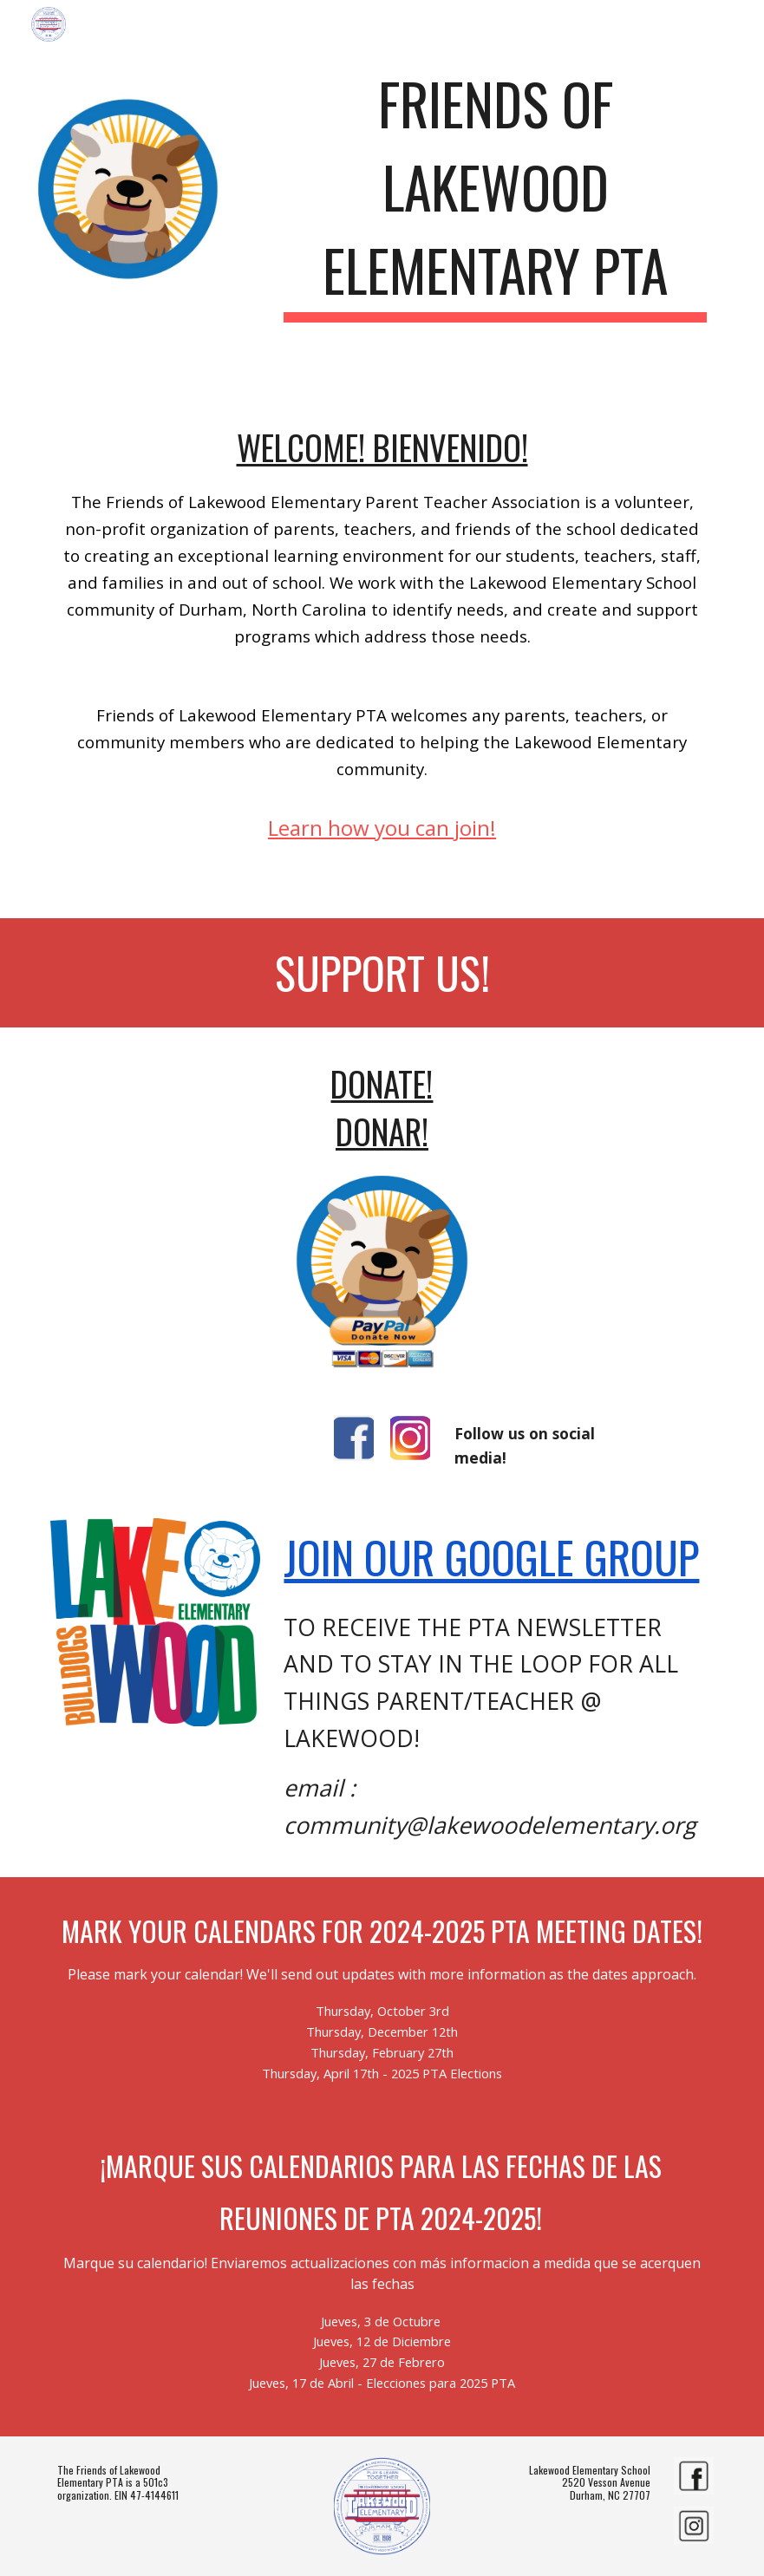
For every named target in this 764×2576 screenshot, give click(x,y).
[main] (495, 189)
